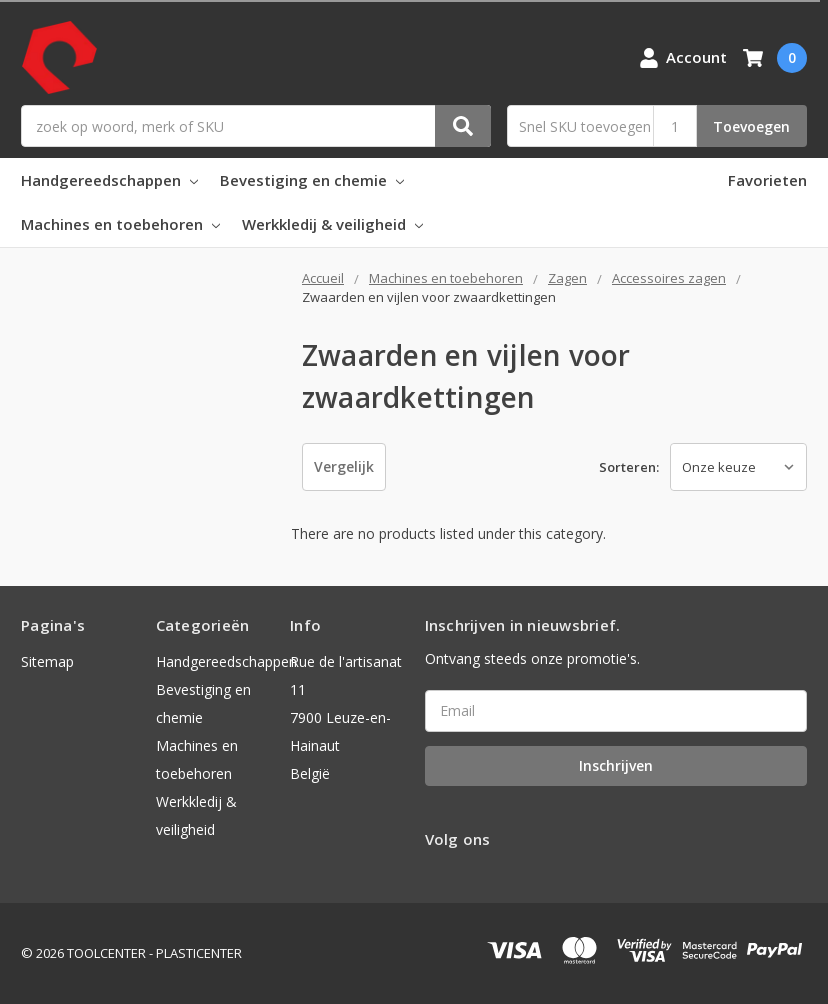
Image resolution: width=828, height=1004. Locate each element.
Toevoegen (751, 126)
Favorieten (767, 180)
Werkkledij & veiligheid (332, 224)
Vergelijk (344, 466)
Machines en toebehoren (120, 224)
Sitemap (47, 661)
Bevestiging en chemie (312, 180)
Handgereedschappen (109, 180)
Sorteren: (629, 467)
